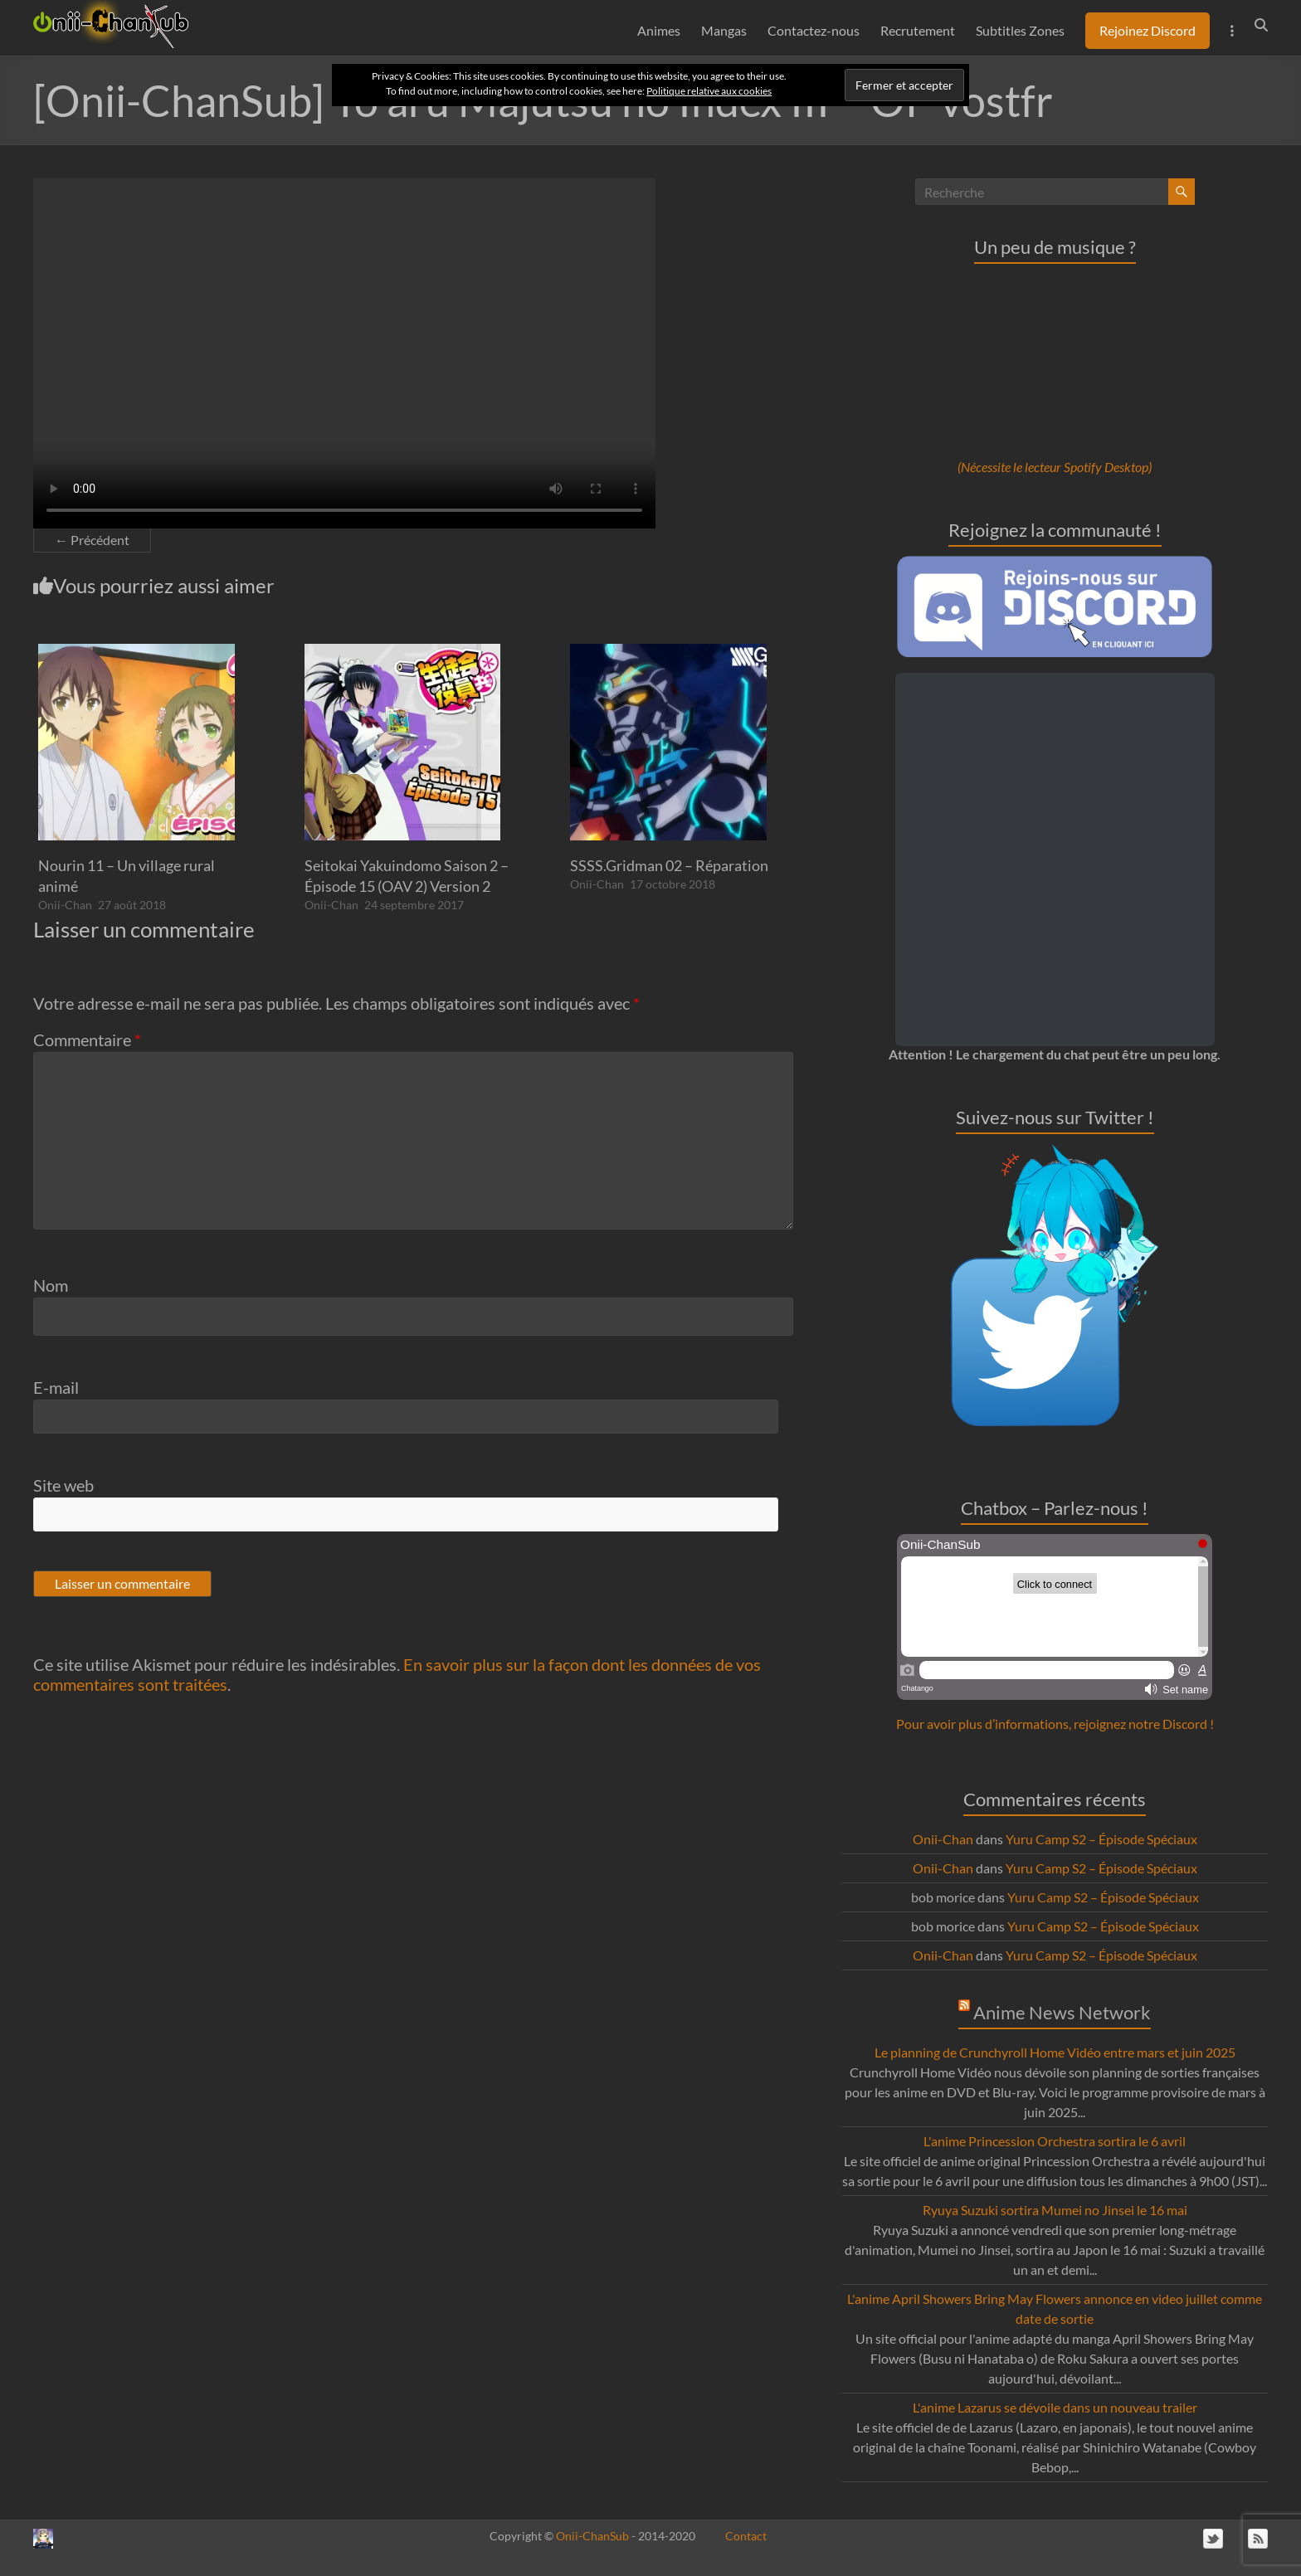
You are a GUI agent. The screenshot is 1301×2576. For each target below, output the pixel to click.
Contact (746, 2536)
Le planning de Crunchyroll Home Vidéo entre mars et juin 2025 (1055, 2052)
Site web (63, 1485)
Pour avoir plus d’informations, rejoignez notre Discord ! (1055, 1723)
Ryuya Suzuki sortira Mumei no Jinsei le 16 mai (1055, 2210)
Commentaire (87, 1039)
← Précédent (92, 540)
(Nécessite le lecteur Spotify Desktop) (1054, 467)
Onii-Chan (65, 905)
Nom (50, 1285)
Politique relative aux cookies (709, 91)
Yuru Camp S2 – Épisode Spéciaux (1101, 1839)
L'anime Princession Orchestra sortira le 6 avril (1054, 2141)
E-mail (56, 1387)
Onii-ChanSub (592, 2536)
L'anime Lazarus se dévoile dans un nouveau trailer (1055, 2407)
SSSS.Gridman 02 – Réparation (669, 865)
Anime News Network (1062, 2012)
